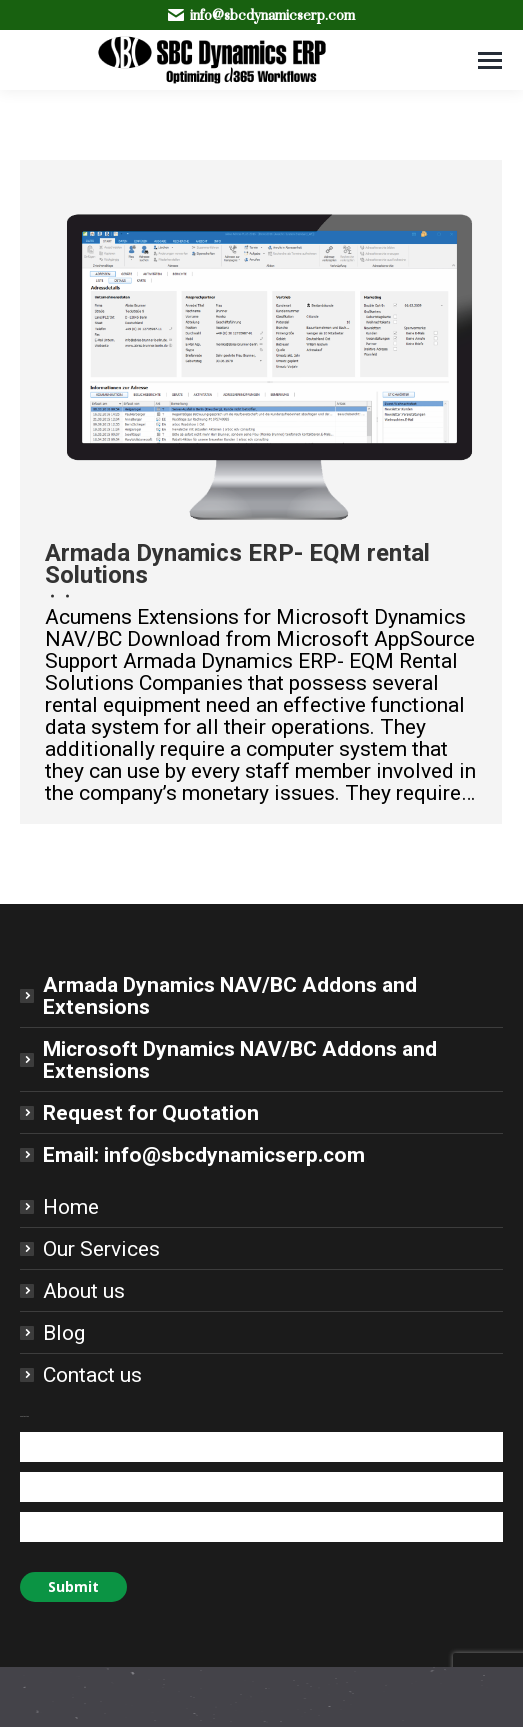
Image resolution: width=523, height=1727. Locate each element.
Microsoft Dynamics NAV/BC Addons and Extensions (240, 1060)
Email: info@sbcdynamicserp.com (204, 1155)
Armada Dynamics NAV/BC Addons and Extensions (230, 996)
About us (84, 1291)
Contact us (92, 1375)
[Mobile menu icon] (490, 60)
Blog (64, 1333)
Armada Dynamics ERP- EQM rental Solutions (237, 564)
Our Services (101, 1249)
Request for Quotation (151, 1113)
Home (71, 1207)
